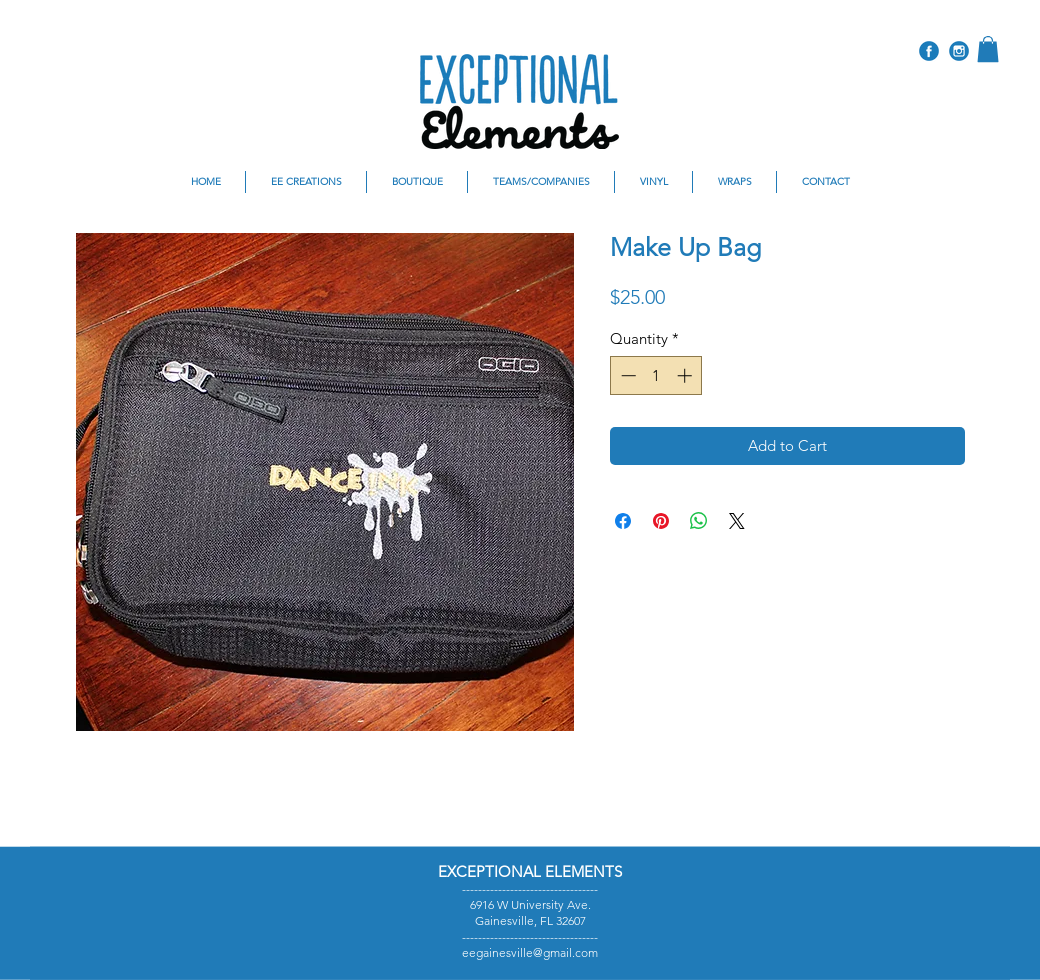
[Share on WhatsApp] (699, 521)
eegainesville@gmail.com (530, 952)
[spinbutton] (656, 375)
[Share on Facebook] (623, 521)
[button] (988, 49)
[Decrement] (626, 375)
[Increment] (686, 375)
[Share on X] (737, 521)
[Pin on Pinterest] (661, 521)
